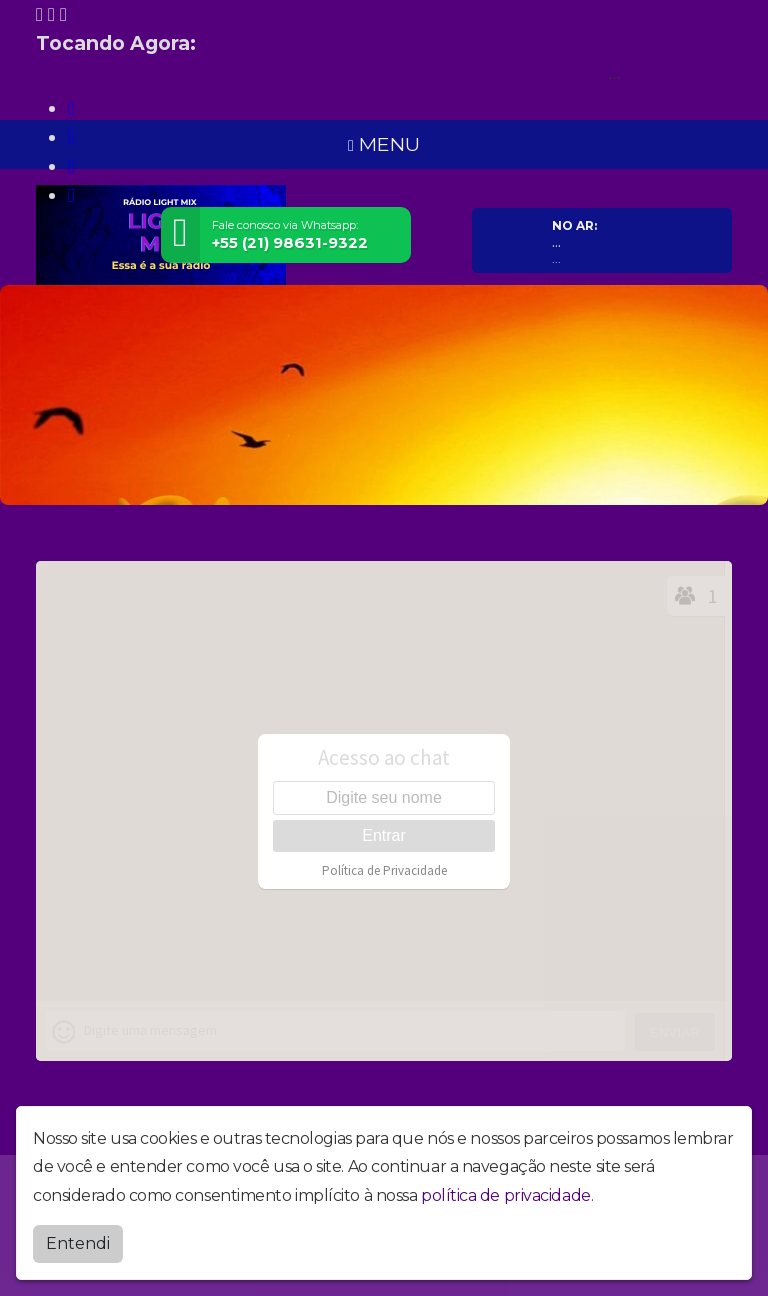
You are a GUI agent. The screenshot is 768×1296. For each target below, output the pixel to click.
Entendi (78, 1243)
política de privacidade (506, 1195)
